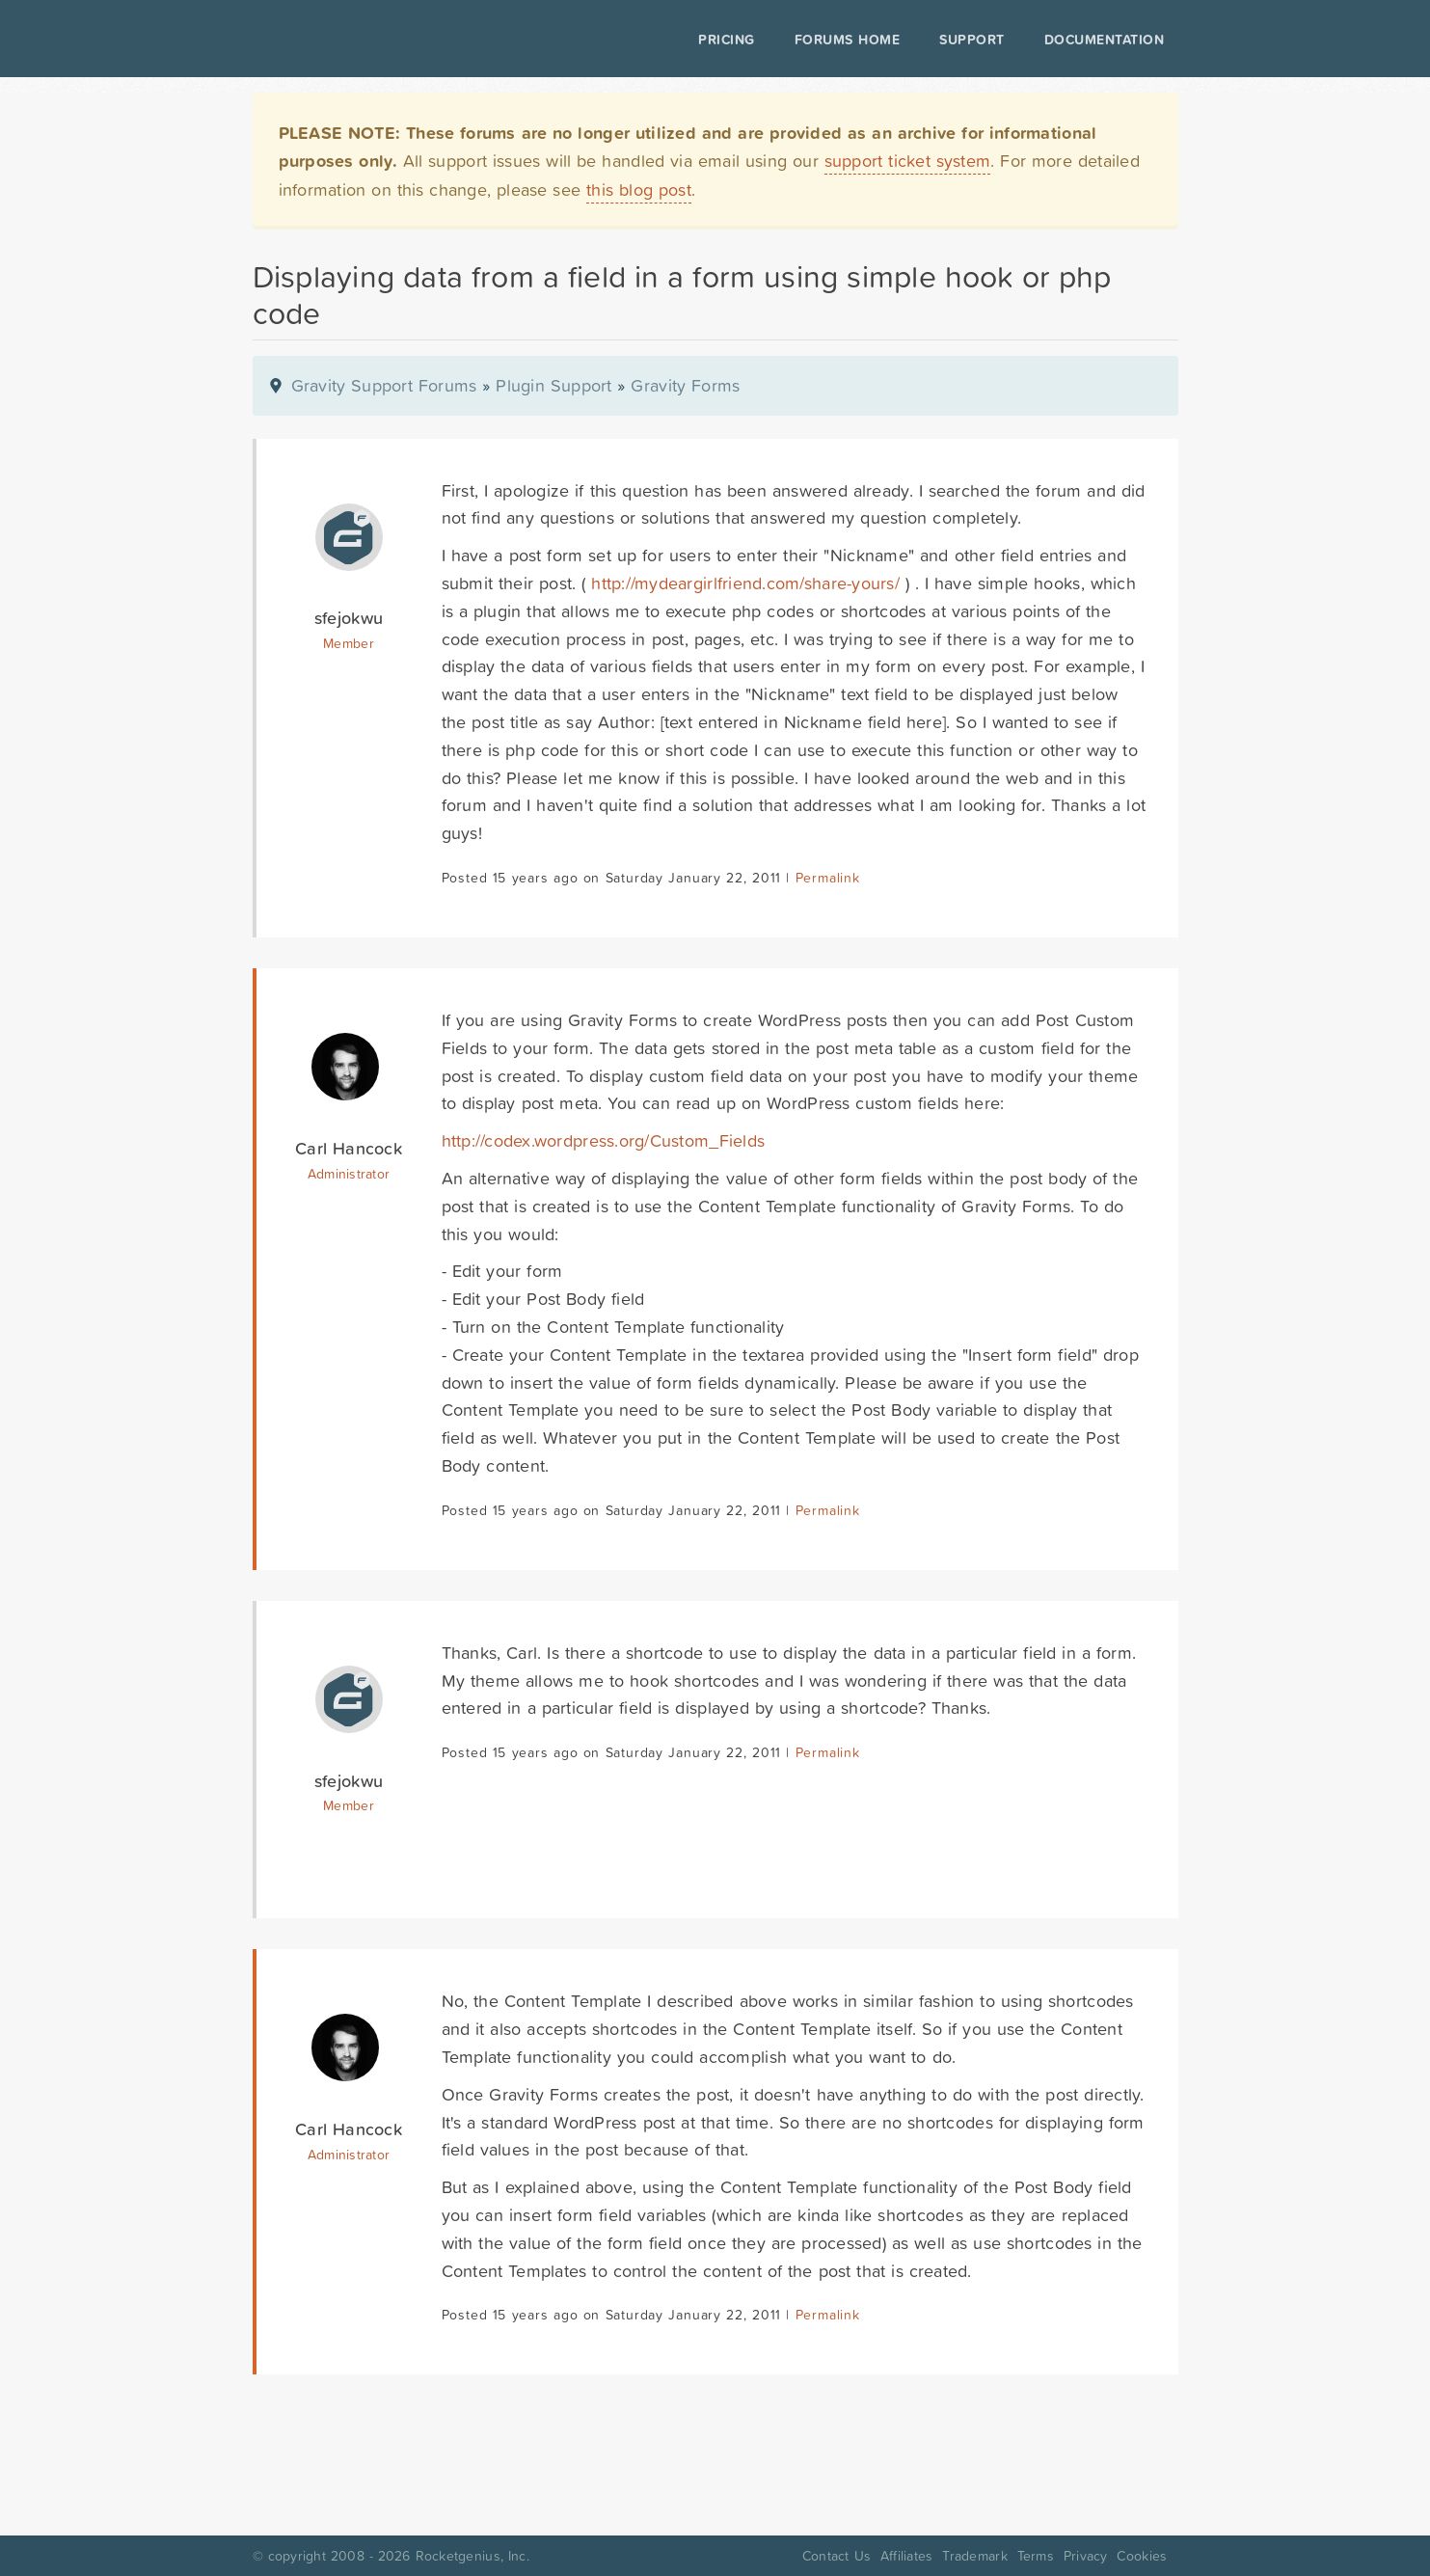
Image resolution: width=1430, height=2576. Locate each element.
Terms (1035, 2555)
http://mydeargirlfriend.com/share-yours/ (745, 583)
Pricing (726, 39)
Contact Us (836, 2555)
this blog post (638, 189)
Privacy (1086, 2555)
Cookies (1142, 2555)
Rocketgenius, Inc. (472, 2555)
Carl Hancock (348, 1148)
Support (972, 39)
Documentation (1104, 39)
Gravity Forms (685, 385)
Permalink (828, 877)
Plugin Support (553, 385)
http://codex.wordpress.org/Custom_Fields (604, 1140)
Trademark (974, 2555)
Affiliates (906, 2555)
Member (348, 643)
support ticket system (907, 161)
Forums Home (847, 39)
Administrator (349, 1173)
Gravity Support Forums (384, 385)
